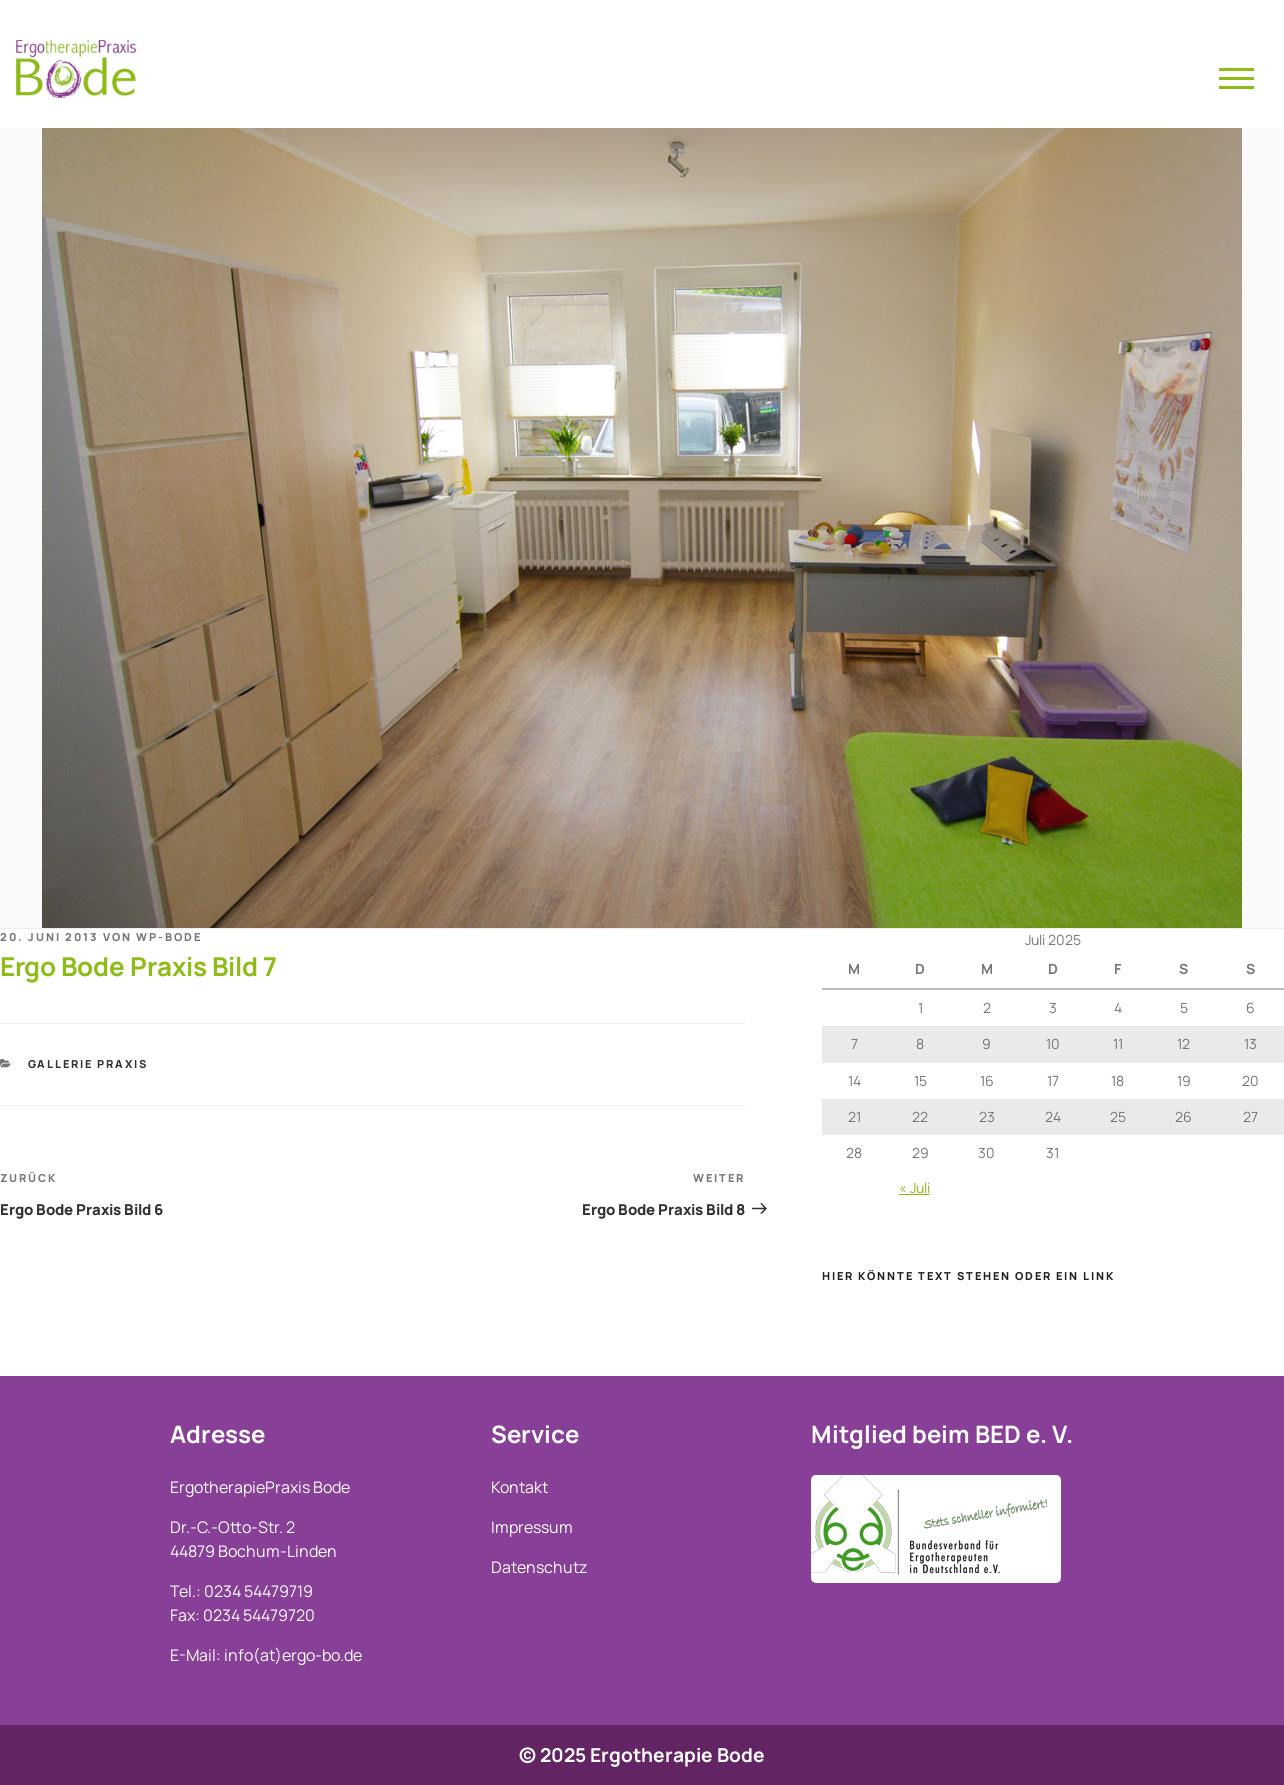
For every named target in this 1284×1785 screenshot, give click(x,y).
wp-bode (169, 936)
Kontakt (519, 1487)
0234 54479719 (258, 1591)
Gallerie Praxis (88, 1063)
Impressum (532, 1527)
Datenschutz (539, 1567)
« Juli (914, 1187)
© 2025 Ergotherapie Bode (642, 1755)
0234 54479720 (259, 1615)
